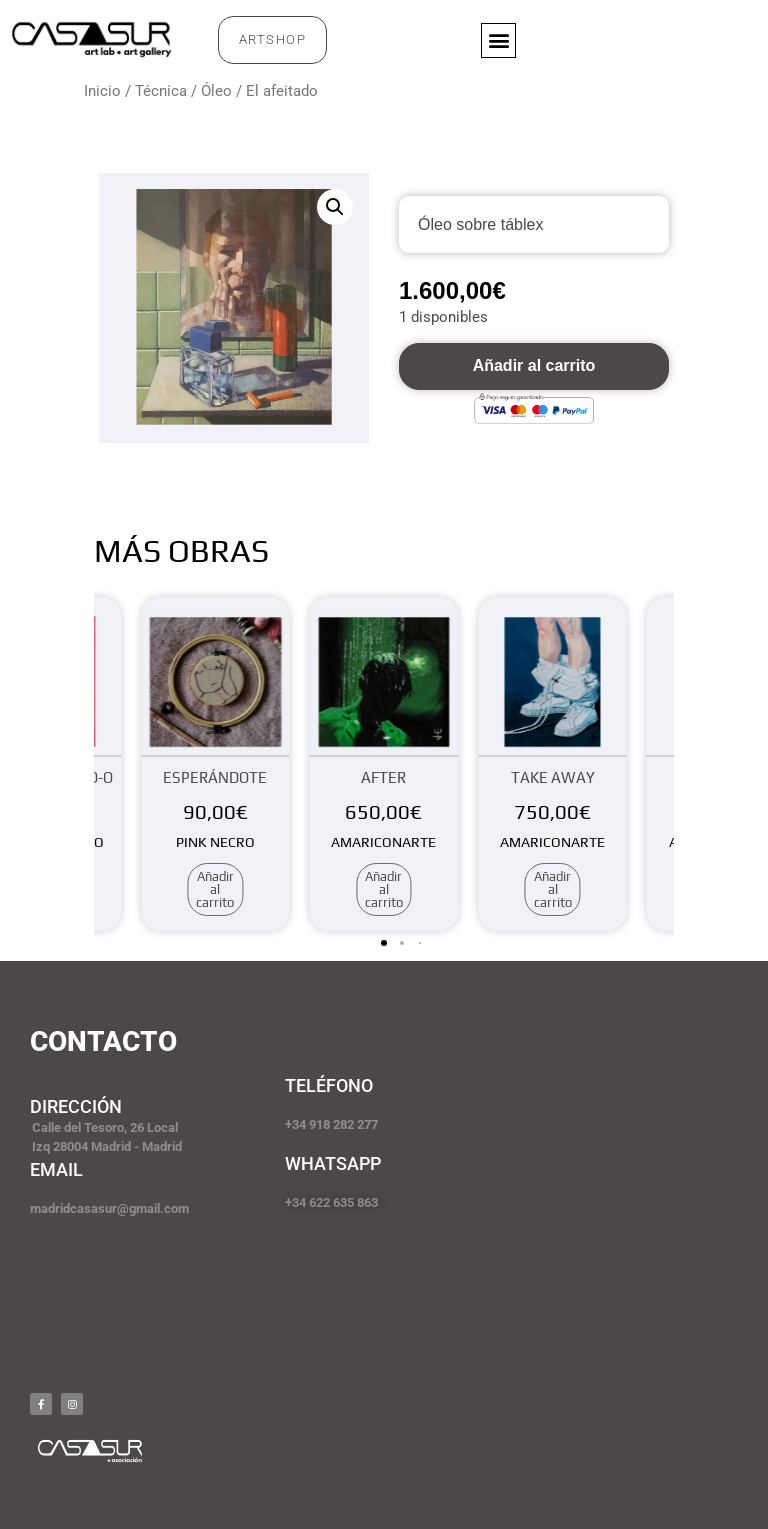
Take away (553, 777)
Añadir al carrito (534, 365)
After (383, 777)
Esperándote (215, 777)
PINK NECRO (215, 842)
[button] (498, 40)
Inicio (102, 91)
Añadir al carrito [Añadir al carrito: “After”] (384, 889)
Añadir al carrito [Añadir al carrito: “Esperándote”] (215, 889)
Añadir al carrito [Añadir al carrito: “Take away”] (553, 889)
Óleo (216, 91)
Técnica (161, 91)
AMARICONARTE (383, 842)
